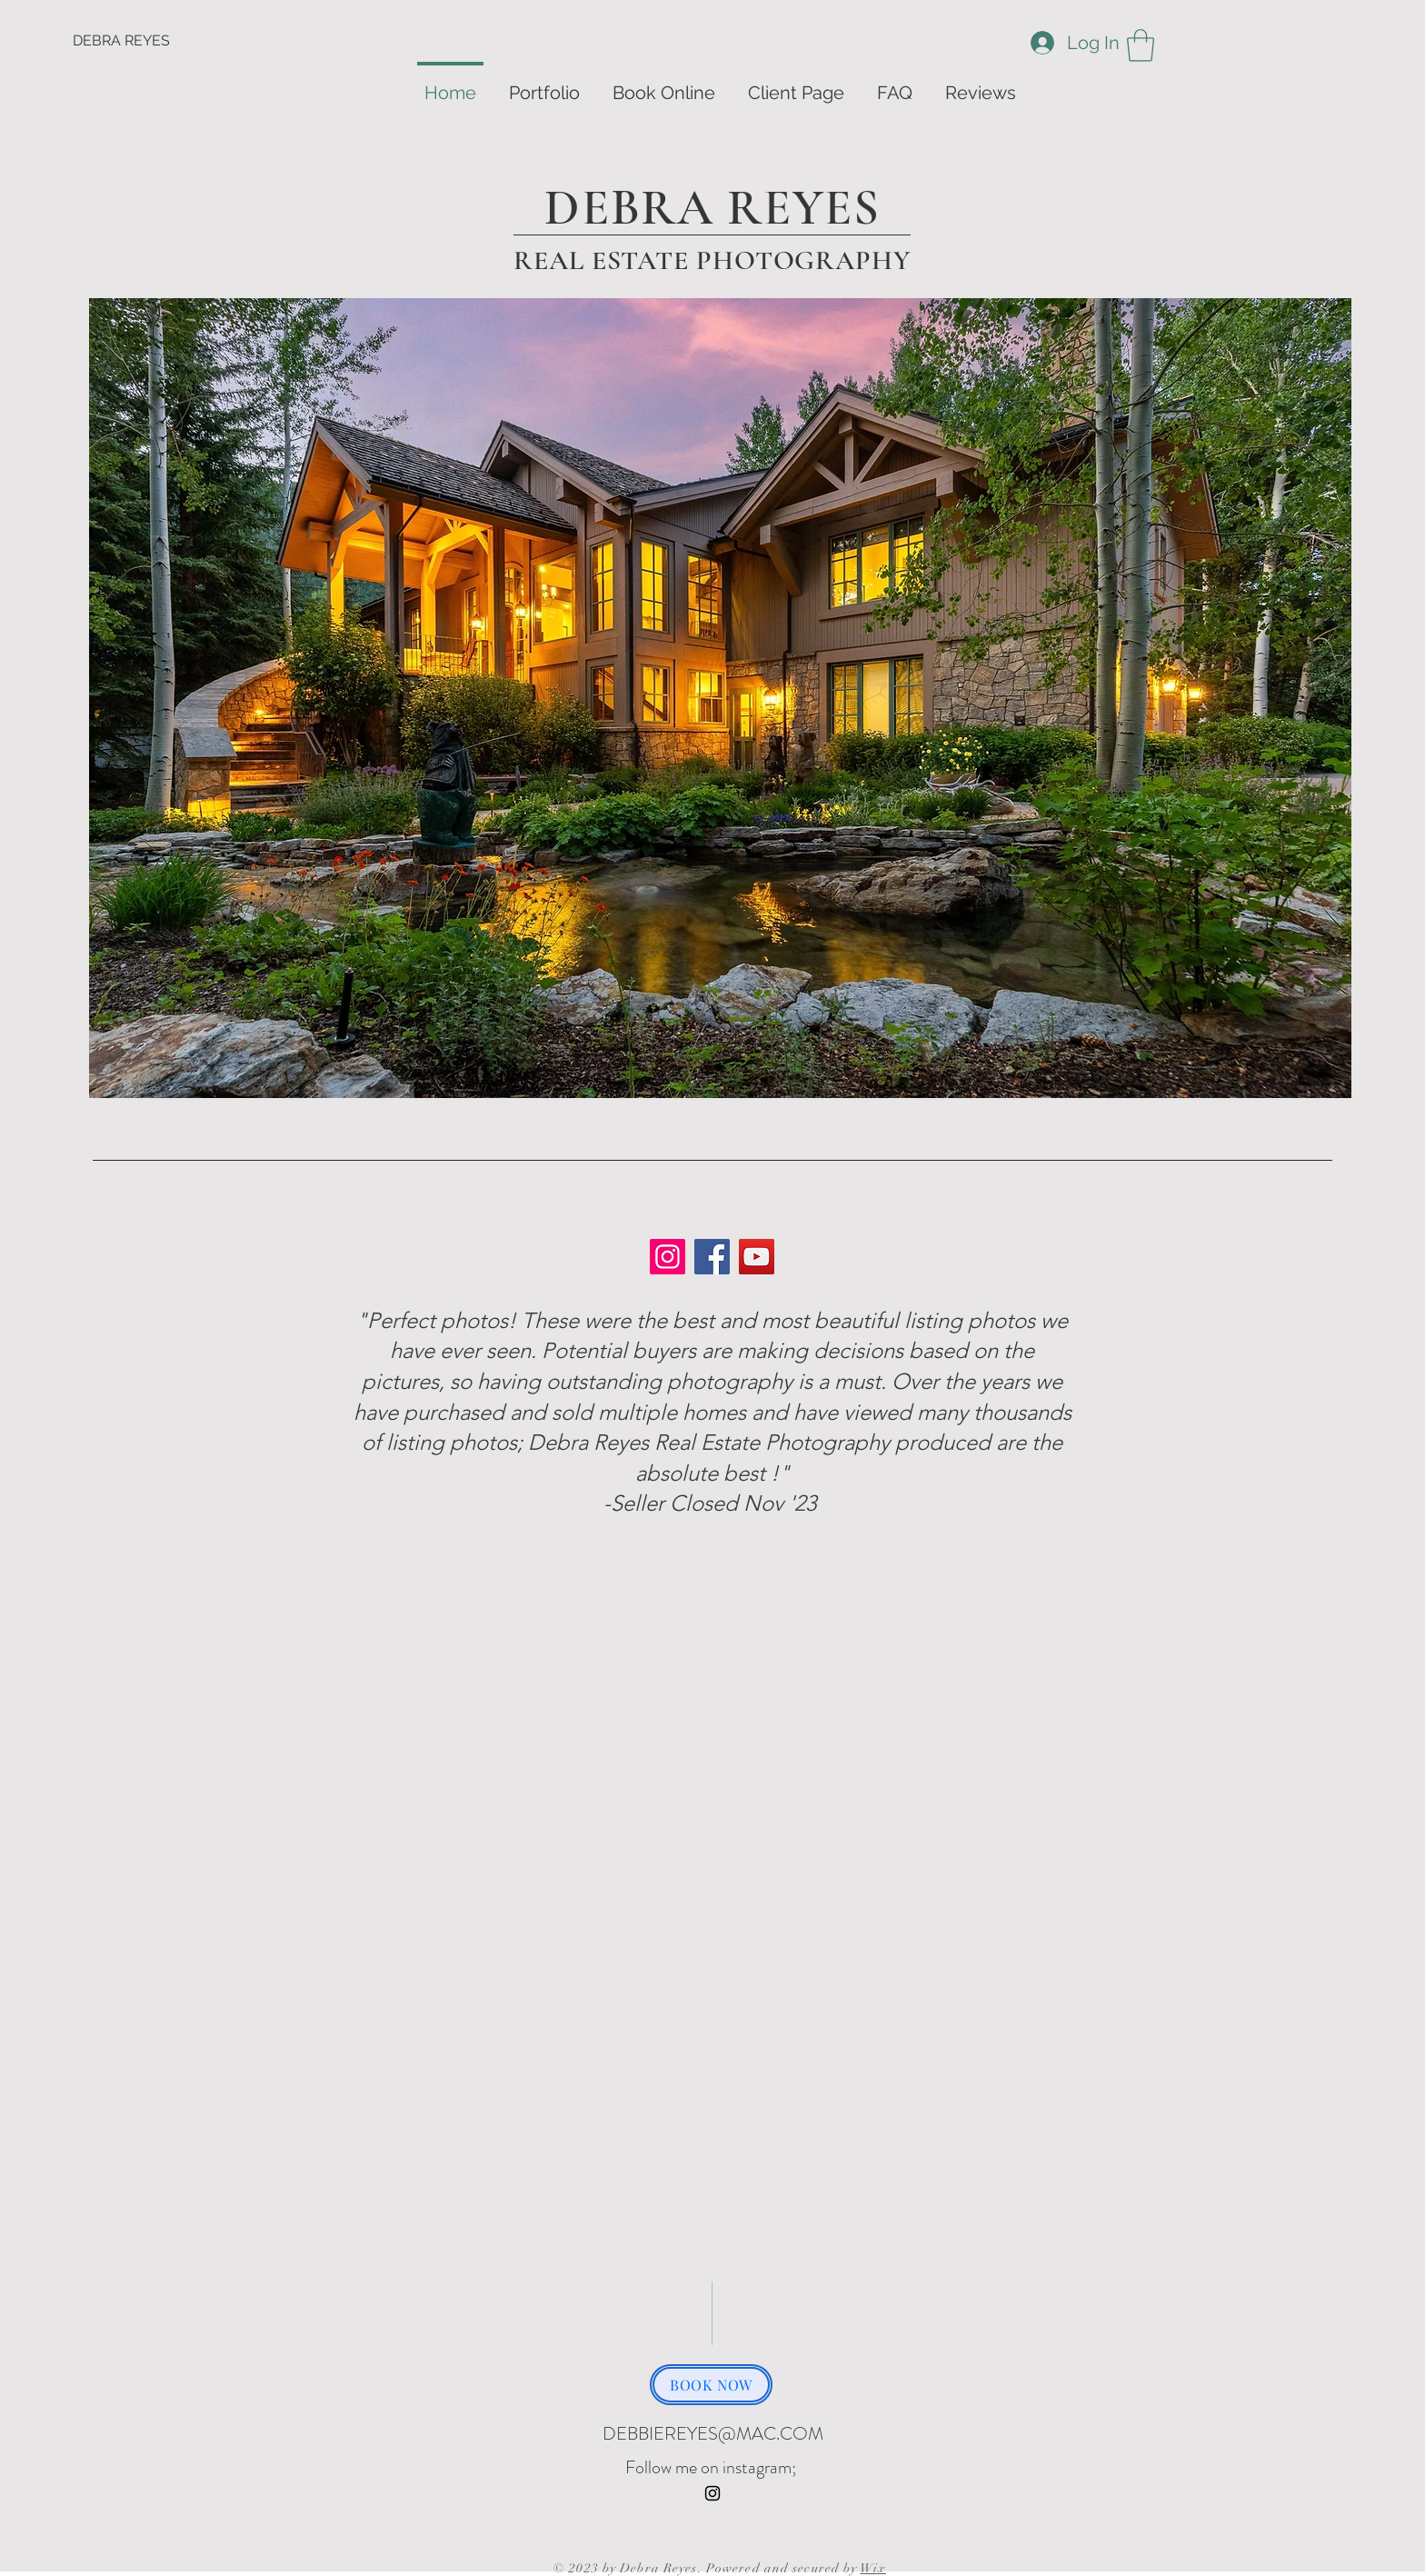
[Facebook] (712, 1256)
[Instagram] (667, 1256)
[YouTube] (756, 1256)
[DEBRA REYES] (140, 41)
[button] (1140, 45)
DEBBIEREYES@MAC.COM (713, 2434)
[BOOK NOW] (711, 2384)
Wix (873, 2568)
